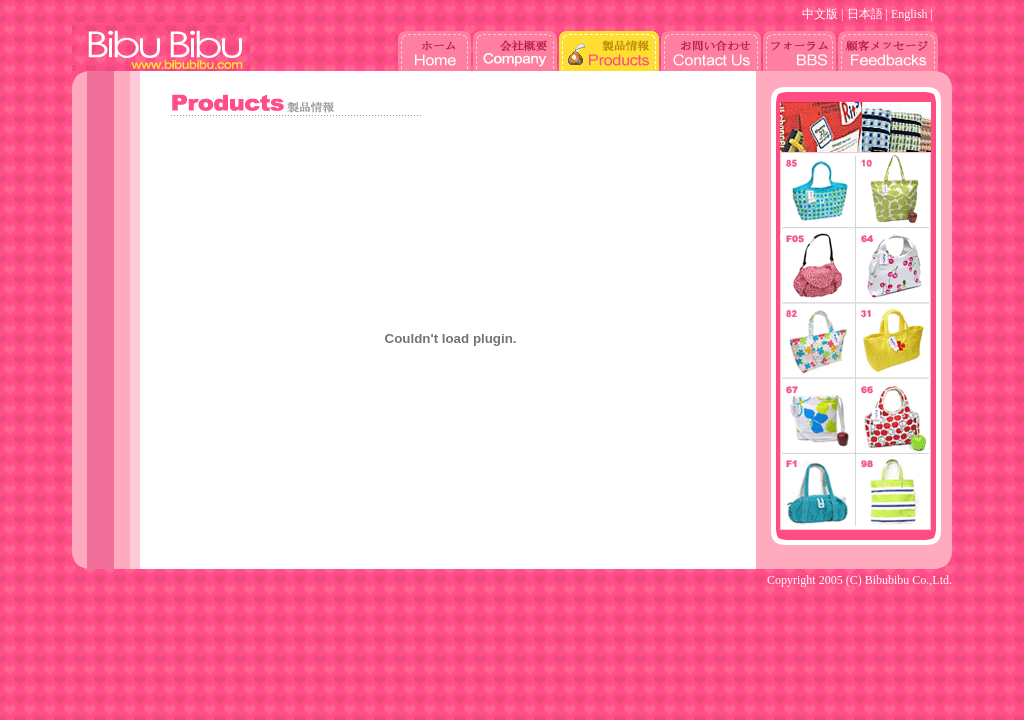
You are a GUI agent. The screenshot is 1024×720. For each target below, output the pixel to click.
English (909, 14)
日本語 (865, 14)
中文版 (820, 14)
